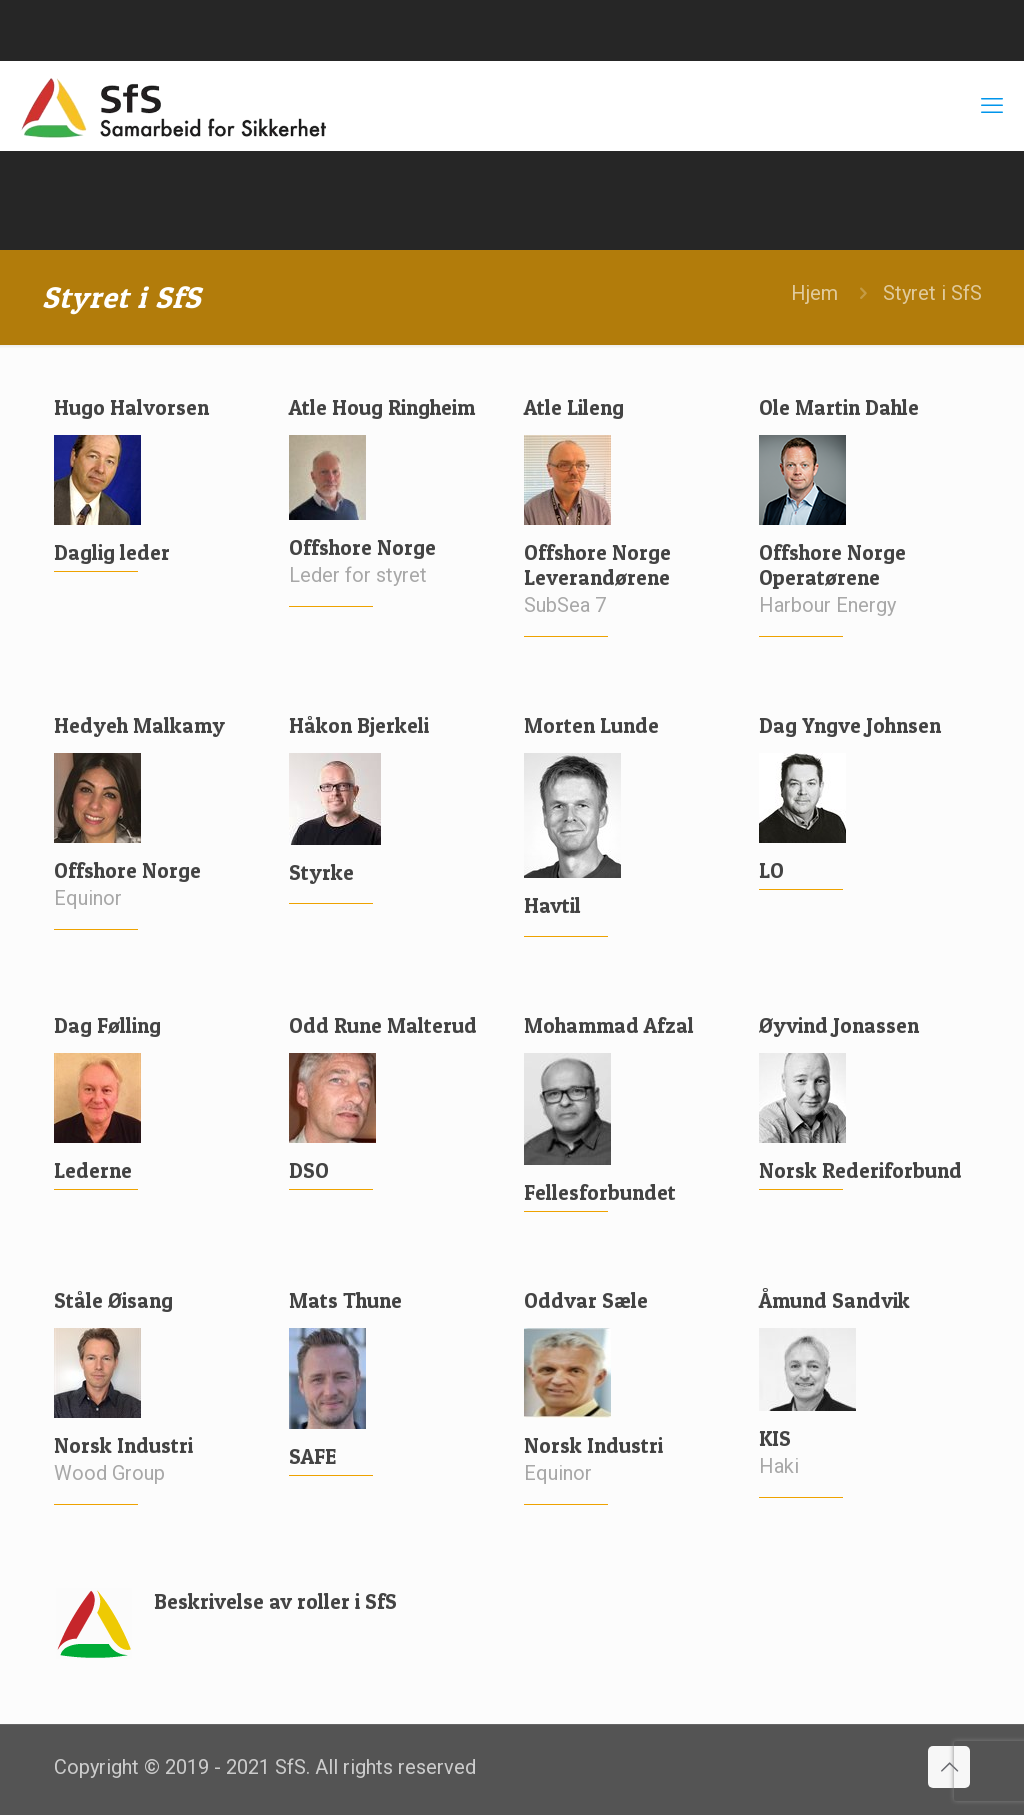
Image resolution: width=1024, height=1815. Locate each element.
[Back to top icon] (949, 1767)
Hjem (814, 293)
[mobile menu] (992, 106)
